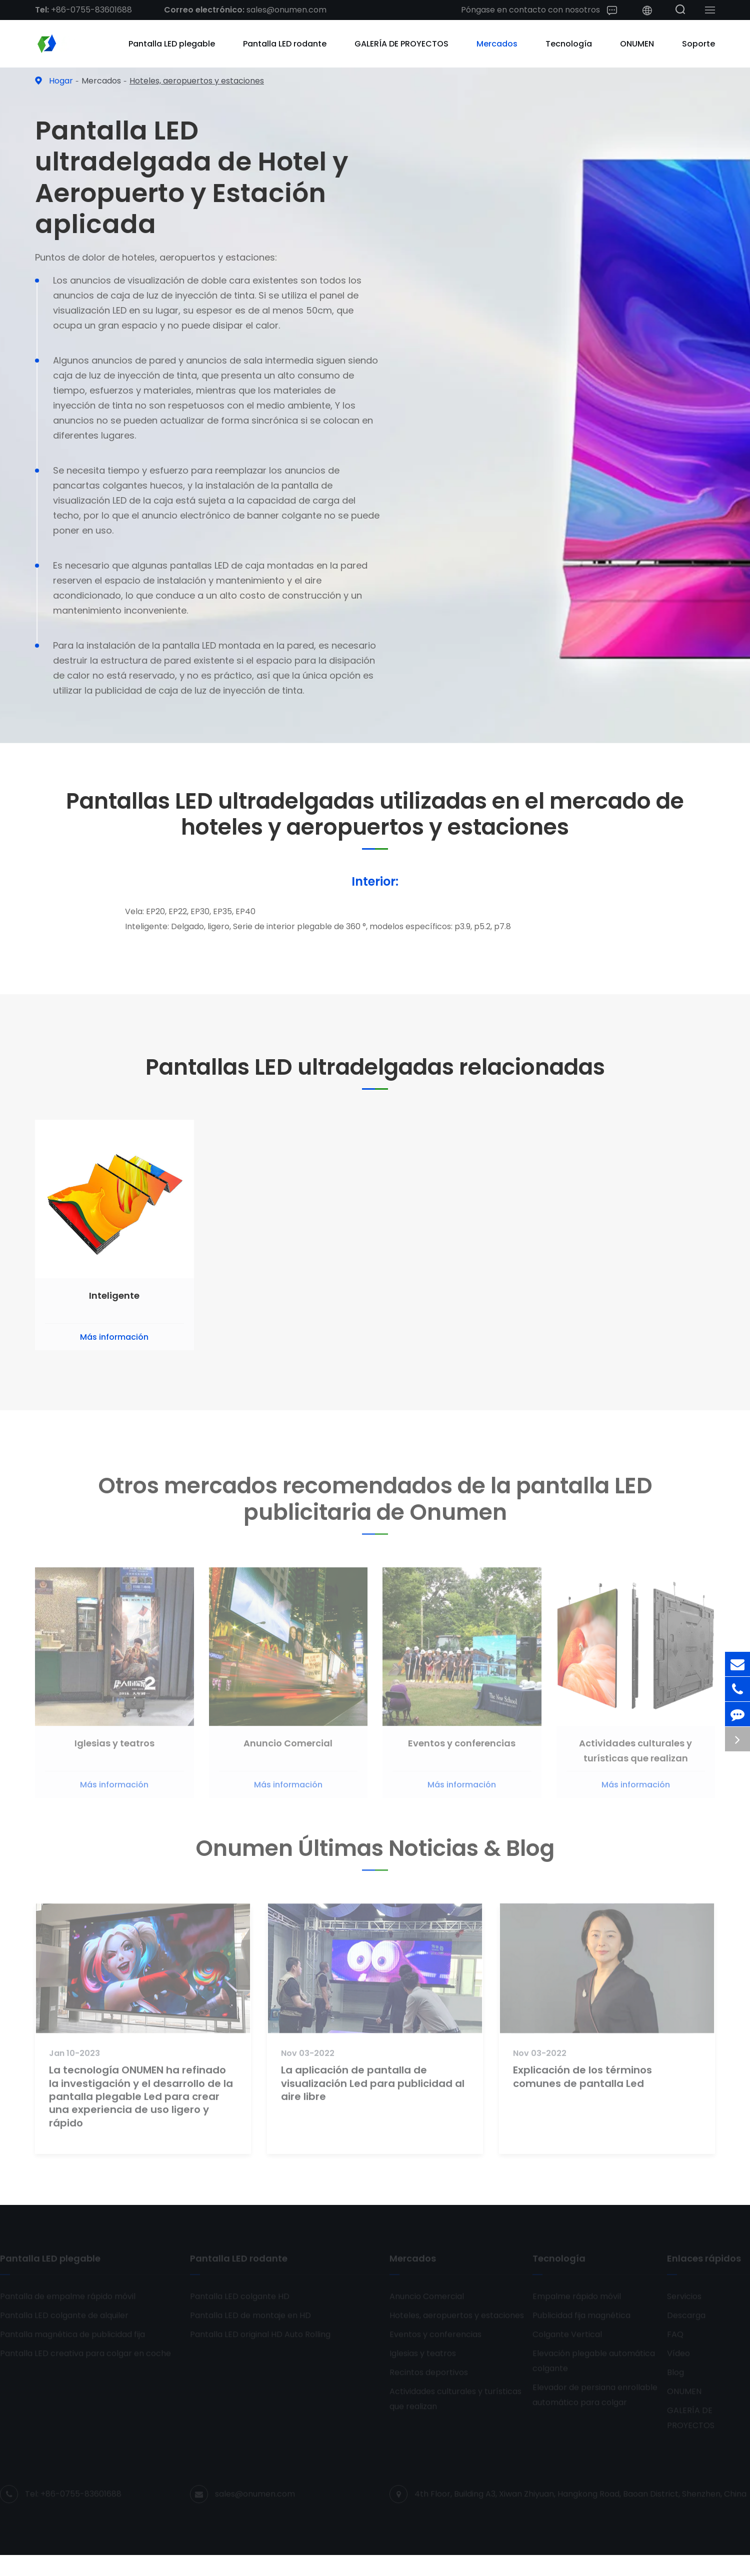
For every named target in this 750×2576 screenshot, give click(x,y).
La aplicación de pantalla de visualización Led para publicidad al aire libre (372, 2090)
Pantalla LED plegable (171, 44)
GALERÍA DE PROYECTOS (401, 44)
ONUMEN (637, 44)
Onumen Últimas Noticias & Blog (375, 1852)
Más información (114, 1337)
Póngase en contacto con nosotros (539, 10)
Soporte (698, 44)
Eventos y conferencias (462, 1750)
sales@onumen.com (245, 10)
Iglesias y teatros (114, 1750)
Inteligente (114, 1295)
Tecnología (569, 44)
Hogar (61, 81)
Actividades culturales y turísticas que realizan (635, 1758)
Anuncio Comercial (288, 1750)
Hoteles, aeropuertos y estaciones (197, 81)
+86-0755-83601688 (83, 10)
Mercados (497, 44)
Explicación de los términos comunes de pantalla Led (582, 2084)
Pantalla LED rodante (284, 44)
